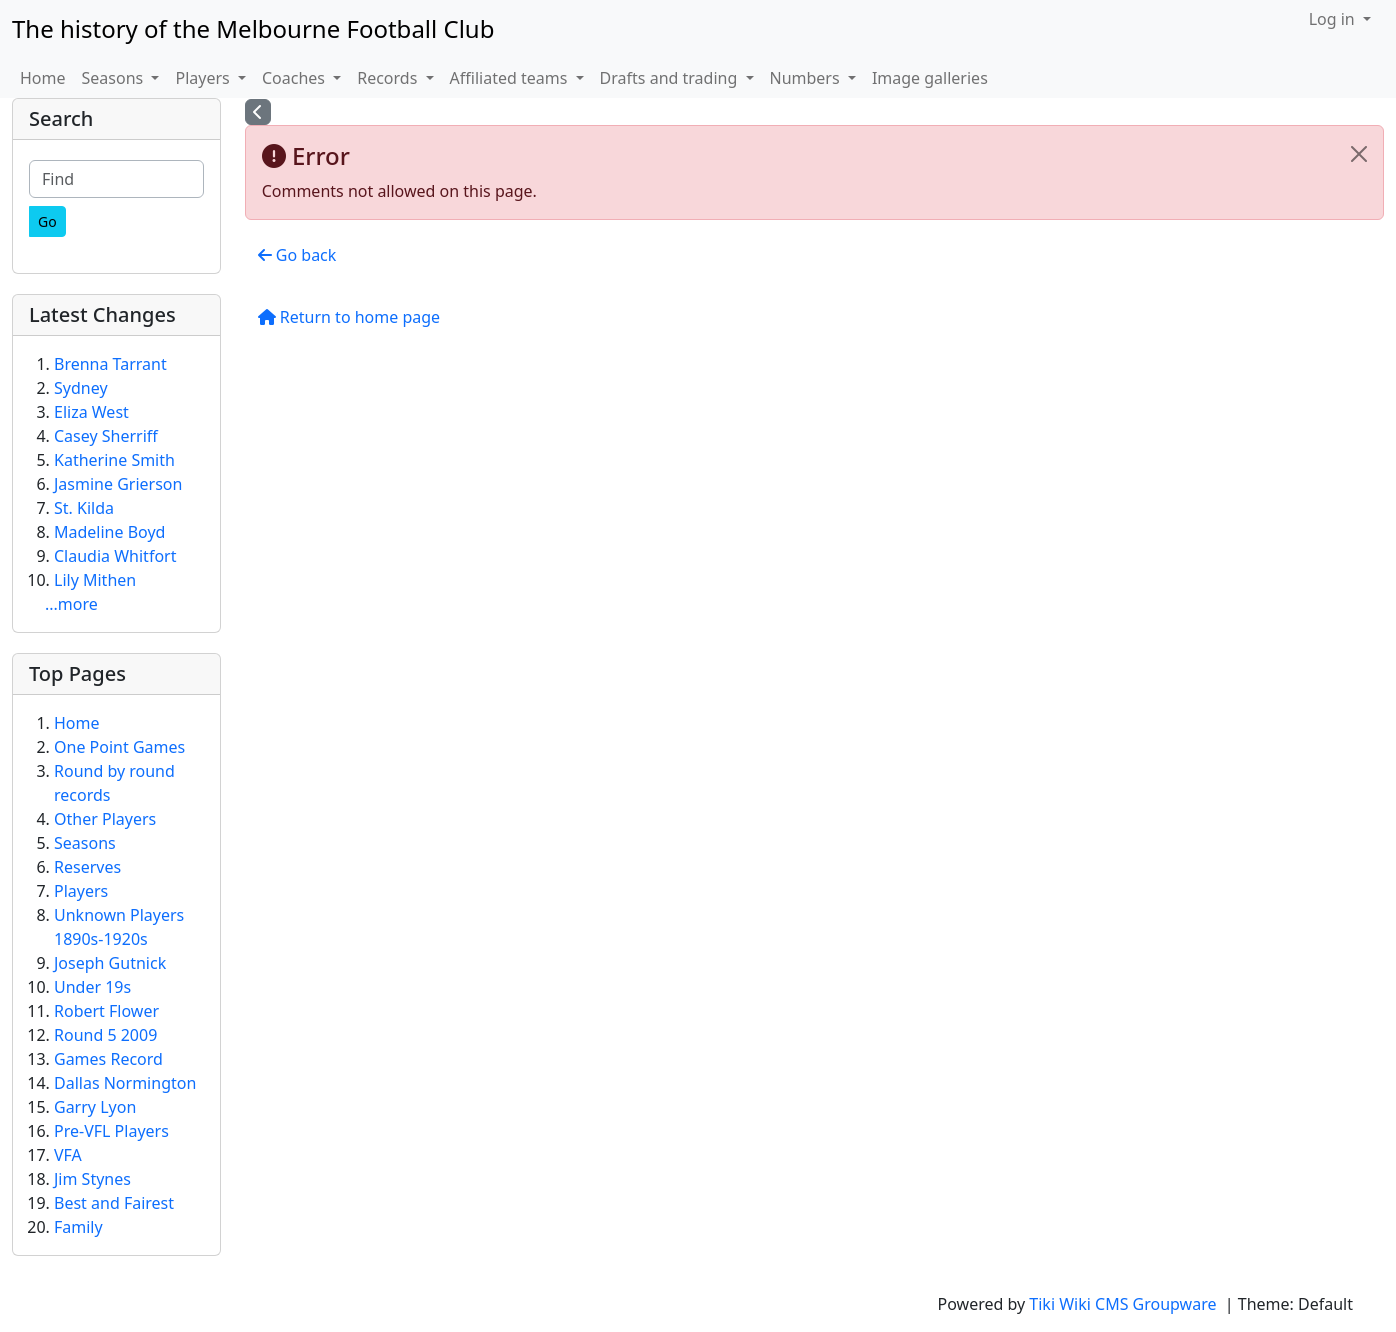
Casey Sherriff (106, 436)
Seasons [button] (115, 78)
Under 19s (92, 987)
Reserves (87, 867)
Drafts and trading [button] (671, 78)
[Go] (47, 221)
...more (71, 604)
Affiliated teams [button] (511, 78)
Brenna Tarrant (110, 364)
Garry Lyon (95, 1107)
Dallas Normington (125, 1083)
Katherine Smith (114, 460)
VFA (68, 1155)
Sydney (81, 388)
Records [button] (389, 78)
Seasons (85, 843)
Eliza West (91, 412)
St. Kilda (84, 508)
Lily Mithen (95, 580)
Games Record (108, 1059)
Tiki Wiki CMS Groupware (1124, 1304)
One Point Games (119, 747)
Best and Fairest (114, 1203)
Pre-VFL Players (111, 1131)
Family (78, 1227)
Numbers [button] (807, 78)
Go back (297, 255)
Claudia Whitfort (115, 556)
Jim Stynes (92, 1179)
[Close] (1359, 154)
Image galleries (930, 78)
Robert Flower (106, 1011)
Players (81, 891)
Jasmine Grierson (118, 484)
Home (43, 78)
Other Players (105, 819)
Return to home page (349, 317)
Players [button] (204, 78)
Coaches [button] (295, 78)
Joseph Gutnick (110, 963)
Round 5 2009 (105, 1035)
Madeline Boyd (109, 532)
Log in (1334, 19)
